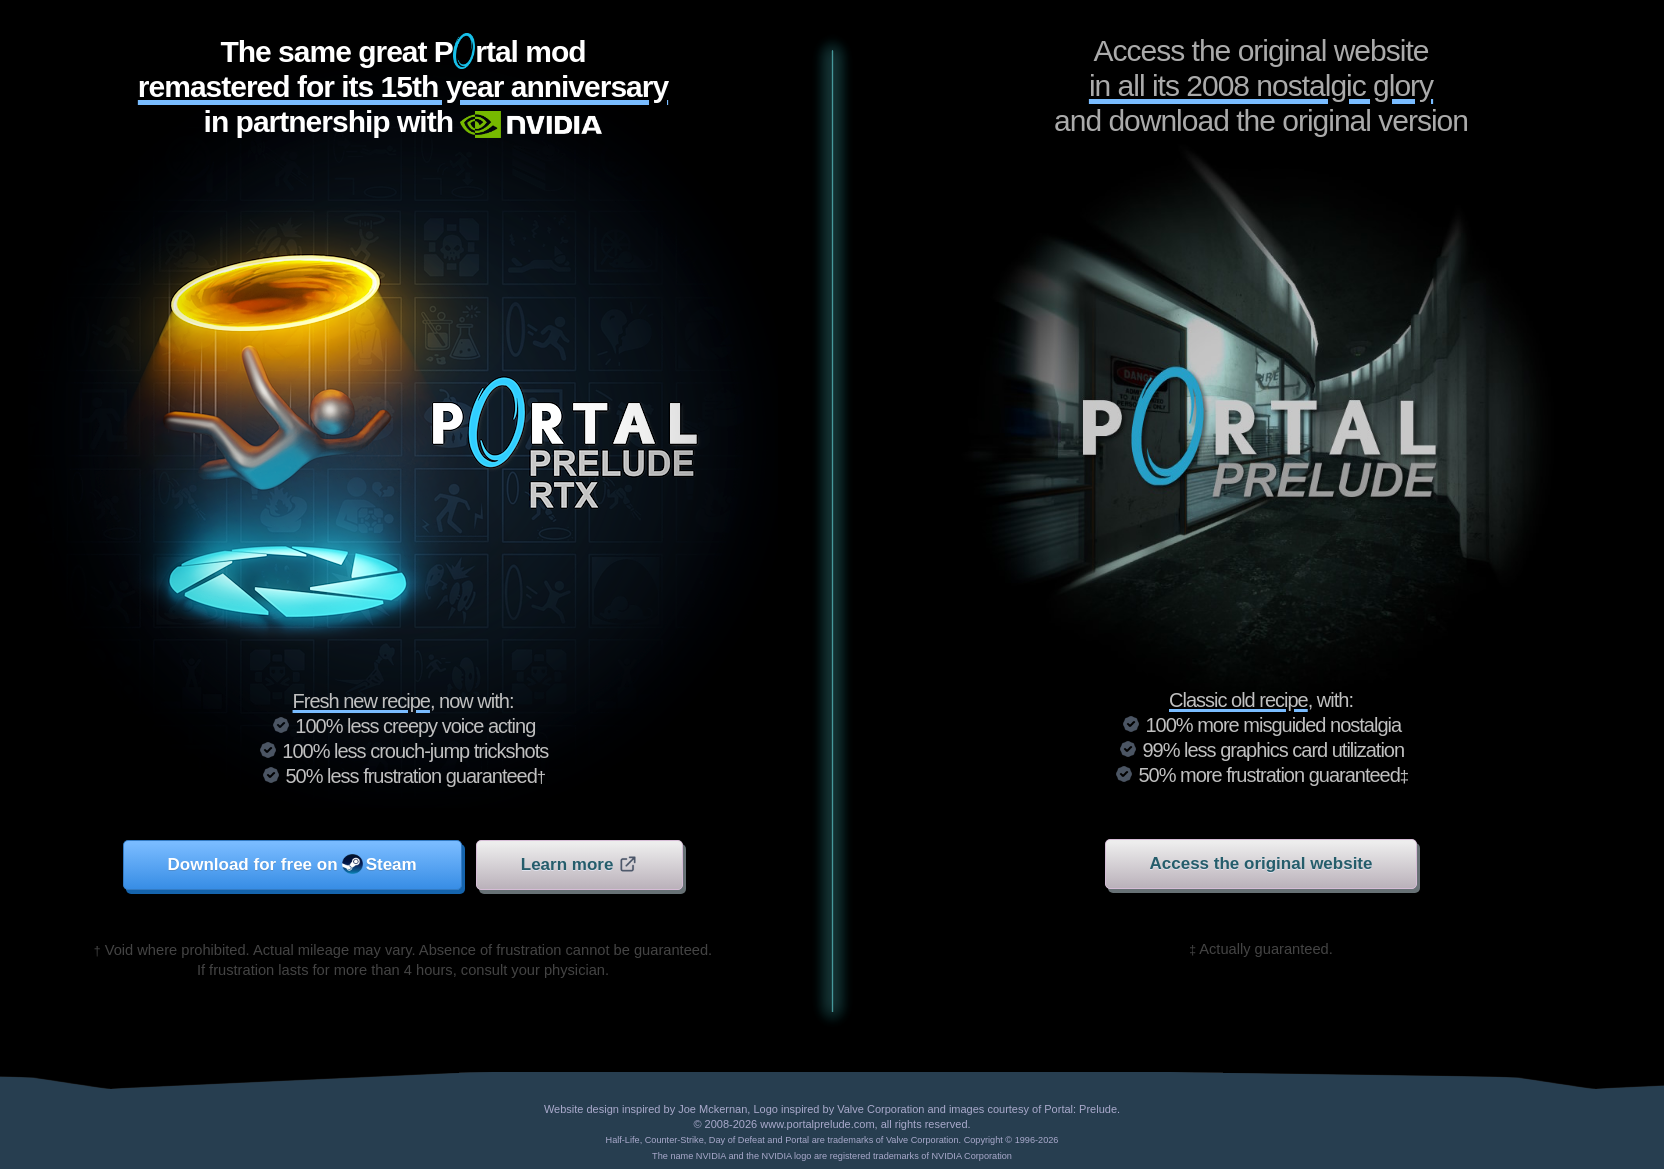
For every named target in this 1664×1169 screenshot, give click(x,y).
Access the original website (1261, 863)
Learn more (580, 864)
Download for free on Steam (292, 864)
